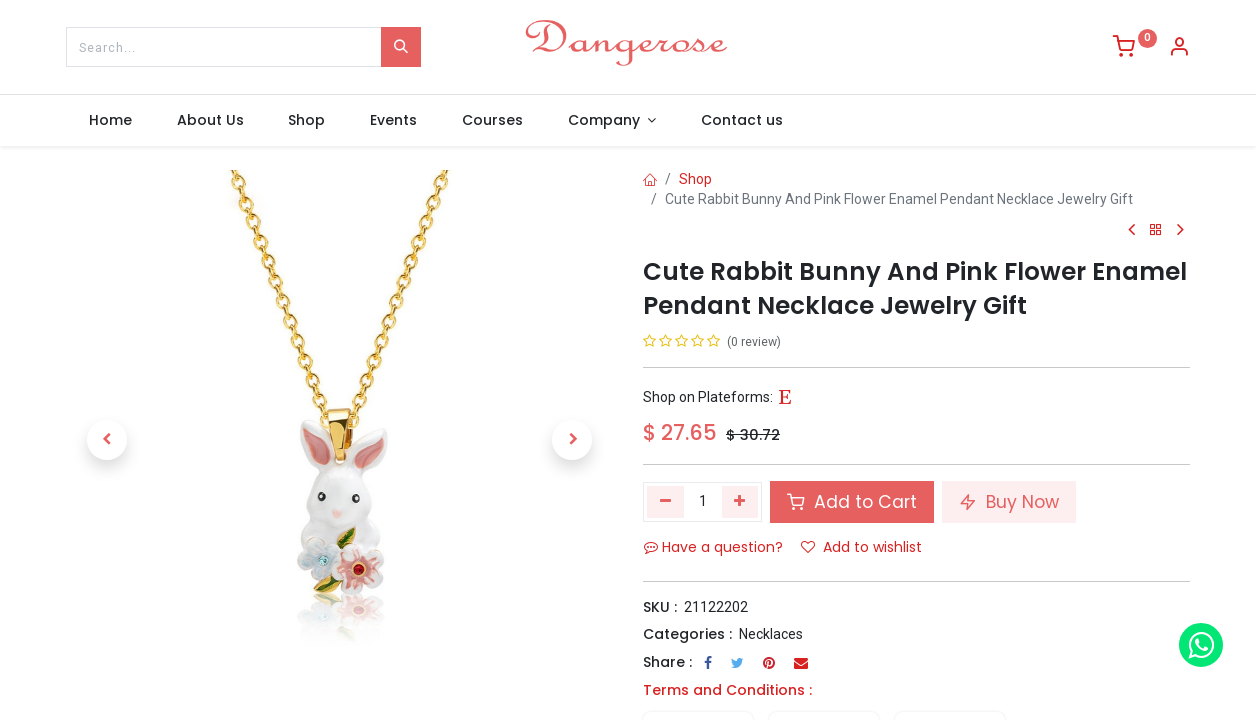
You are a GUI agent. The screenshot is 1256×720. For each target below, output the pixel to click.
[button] (107, 440)
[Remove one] (665, 502)
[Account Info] (1179, 49)
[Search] (401, 47)
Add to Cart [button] (852, 502)
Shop (695, 179)
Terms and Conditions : (727, 690)
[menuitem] (110, 121)
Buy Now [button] (1009, 502)
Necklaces (771, 634)
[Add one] (740, 502)
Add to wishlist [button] (861, 547)
